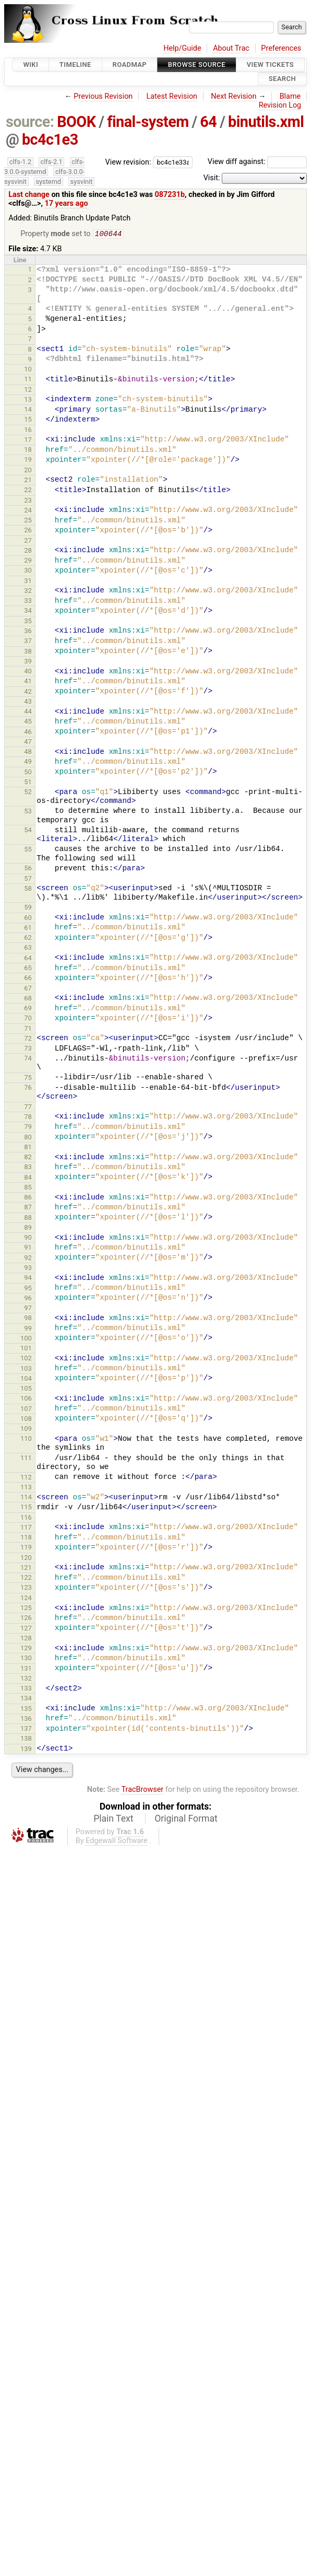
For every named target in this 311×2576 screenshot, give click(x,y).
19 (28, 460)
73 (28, 1049)
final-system (148, 122)
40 (28, 672)
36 (28, 632)
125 (26, 1609)
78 (28, 1118)
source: (30, 122)
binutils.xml (266, 122)
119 (26, 1548)
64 (208, 122)
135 (26, 1710)
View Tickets (270, 64)
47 (28, 743)
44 (28, 712)
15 (28, 420)
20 (28, 471)
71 (28, 1029)
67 (28, 989)
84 (28, 1178)
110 (26, 1439)
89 (28, 1228)
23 (28, 501)
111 (26, 1459)
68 (28, 999)
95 (28, 1289)
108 (26, 1420)
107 (26, 1410)
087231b (169, 194)
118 (26, 1538)
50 (28, 773)
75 (28, 1078)
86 (28, 1198)
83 (28, 1168)
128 (26, 1639)
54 (28, 831)
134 (26, 1699)
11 (28, 380)
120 (26, 1559)
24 (28, 511)
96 (28, 1299)
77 (28, 1108)
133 (26, 1689)
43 (28, 702)
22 (28, 491)
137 (26, 1729)
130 (26, 1659)
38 (28, 652)
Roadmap (130, 64)
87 (28, 1208)
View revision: (128, 161)
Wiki (30, 64)
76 (28, 1088)
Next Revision (233, 96)
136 (26, 1719)
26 (28, 531)
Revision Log (280, 105)
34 (28, 611)
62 (28, 938)
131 (26, 1669)
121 (26, 1568)
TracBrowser (143, 1790)
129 (26, 1649)
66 (28, 979)
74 (28, 1059)
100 (26, 1339)
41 (28, 682)
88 (28, 1218)
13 (28, 400)
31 (28, 582)
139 (26, 1750)
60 (28, 919)
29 (28, 561)
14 (28, 410)
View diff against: (257, 161)
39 (28, 662)
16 (28, 431)
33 (28, 601)
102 (26, 1359)
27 (28, 541)
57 (28, 879)
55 (28, 850)
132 (26, 1679)
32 (28, 592)
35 (28, 622)
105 (26, 1389)
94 (28, 1279)
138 (26, 1739)
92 (28, 1259)
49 (28, 762)
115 (26, 1508)
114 (26, 1498)
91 (28, 1248)
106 (26, 1399)
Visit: (212, 177)
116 (26, 1518)
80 (28, 1138)
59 (28, 908)
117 (26, 1528)
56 (28, 869)
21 (28, 481)
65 (28, 969)
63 (28, 948)
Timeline (75, 64)
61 (28, 929)
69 (28, 1009)
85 (28, 1188)
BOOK (76, 122)
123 (26, 1588)
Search (282, 79)
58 (28, 889)
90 (28, 1238)
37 (28, 642)
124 (26, 1599)
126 (26, 1619)
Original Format (186, 1819)
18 (28, 450)
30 (28, 571)
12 (28, 390)
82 (28, 1158)
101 (26, 1349)
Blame (290, 96)
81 (28, 1148)
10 (28, 370)
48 (28, 752)
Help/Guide (182, 48)
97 (28, 1309)
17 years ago (66, 203)
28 (28, 551)
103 (26, 1369)
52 (28, 793)
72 (28, 1039)
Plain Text (113, 1819)
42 (28, 692)
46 (28, 733)
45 (28, 722)
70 (28, 1019)
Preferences (281, 48)
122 (26, 1578)
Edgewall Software (117, 1841)
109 (26, 1429)
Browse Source (196, 64)
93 (28, 1269)
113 (26, 1488)
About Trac (231, 48)
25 (28, 521)
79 (28, 1128)
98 (28, 1319)
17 (28, 441)
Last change (29, 194)
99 (28, 1329)
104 (26, 1379)
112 (26, 1478)
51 (28, 783)
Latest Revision (171, 96)
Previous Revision (103, 96)
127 (26, 1629)
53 (28, 812)
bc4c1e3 (50, 139)
